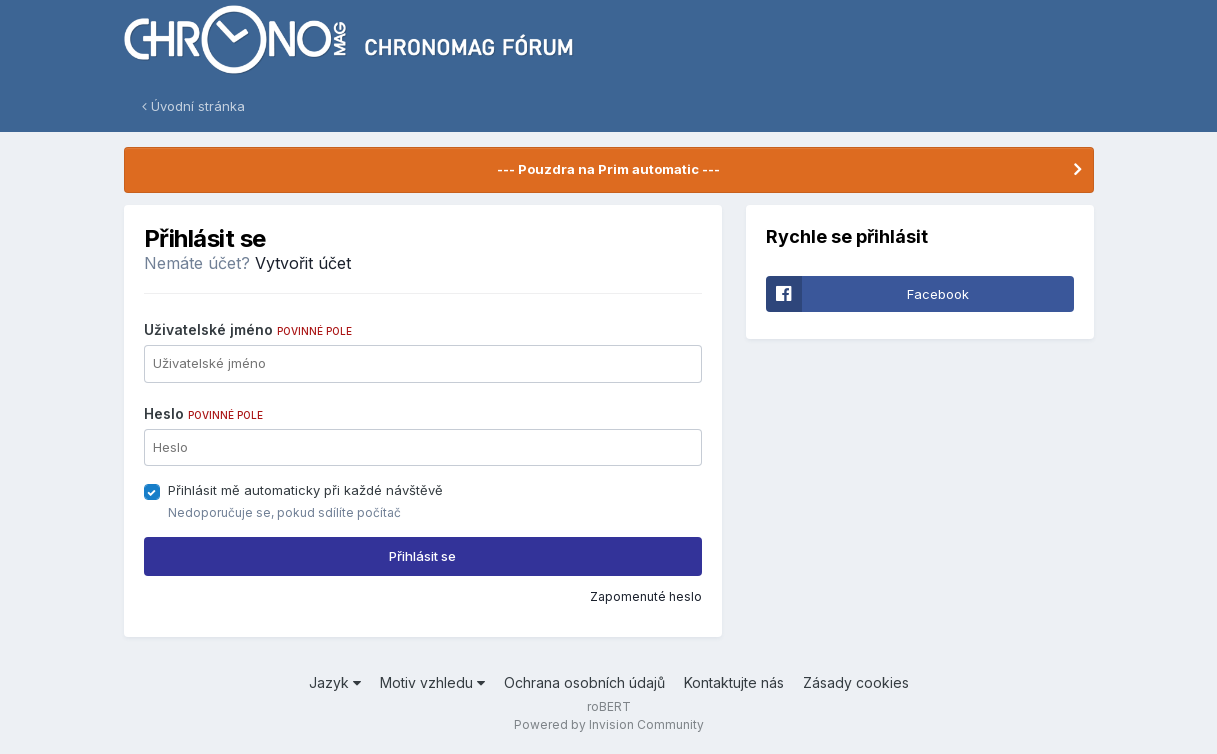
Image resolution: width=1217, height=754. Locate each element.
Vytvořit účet (303, 263)
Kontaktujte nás (734, 682)
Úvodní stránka (193, 106)
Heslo (203, 413)
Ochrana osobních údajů (584, 682)
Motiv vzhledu (432, 682)
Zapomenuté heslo (646, 596)
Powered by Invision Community (609, 724)
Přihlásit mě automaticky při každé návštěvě (305, 490)
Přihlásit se (422, 556)
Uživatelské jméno (248, 329)
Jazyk (335, 682)
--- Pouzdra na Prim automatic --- (608, 169)
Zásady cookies (856, 682)
